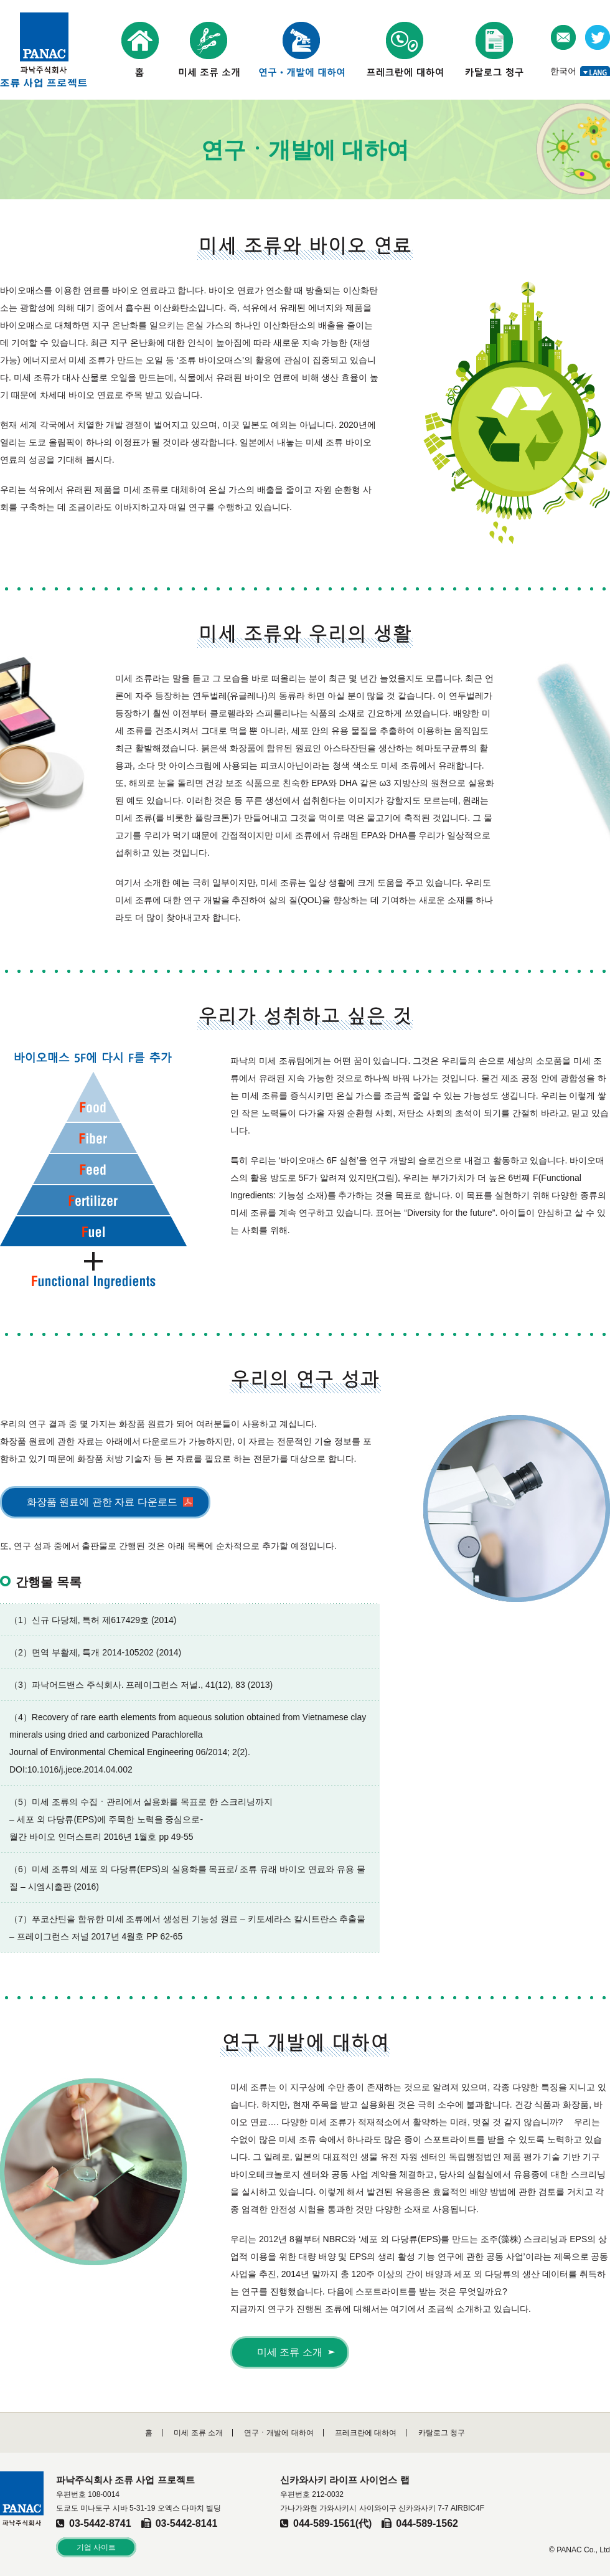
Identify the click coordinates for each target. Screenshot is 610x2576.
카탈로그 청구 (441, 2432)
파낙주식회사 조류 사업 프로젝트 (43, 50)
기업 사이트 (96, 2547)
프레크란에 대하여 (365, 2432)
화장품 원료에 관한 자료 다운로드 (102, 1502)
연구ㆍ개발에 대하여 (278, 2432)
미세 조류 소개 (289, 2352)
